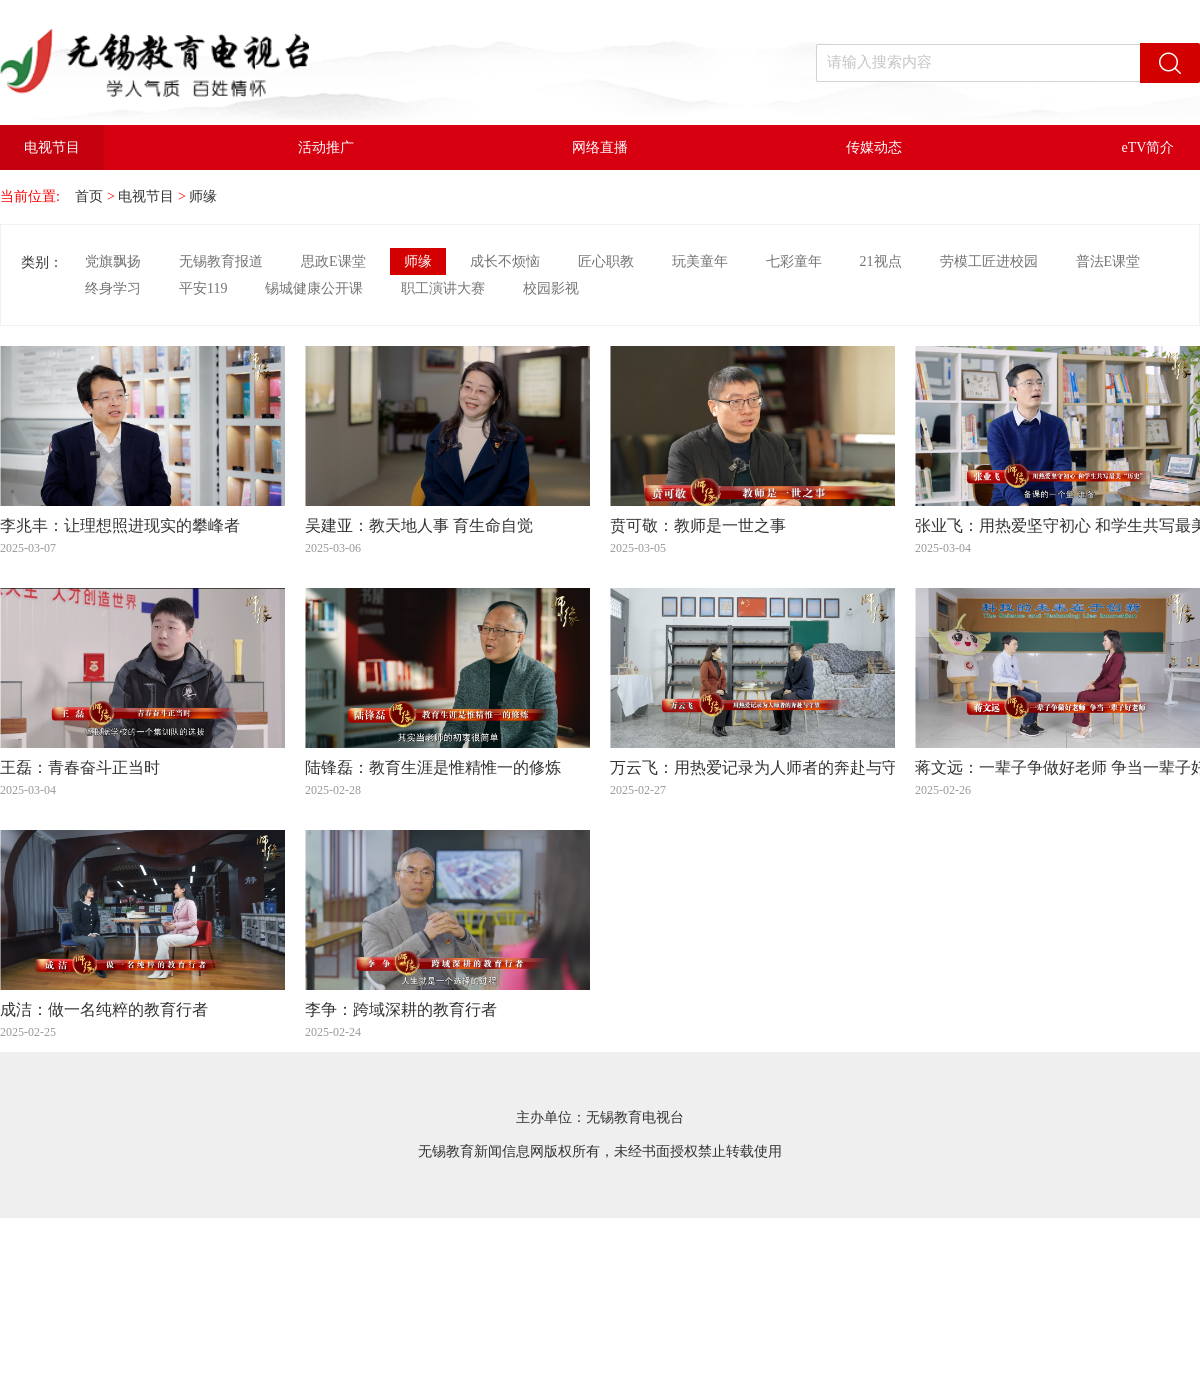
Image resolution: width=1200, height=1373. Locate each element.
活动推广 (326, 147)
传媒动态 (874, 147)
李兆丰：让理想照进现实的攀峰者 (120, 526)
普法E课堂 (1108, 261)
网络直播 (600, 147)
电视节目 (52, 147)
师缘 (203, 196)
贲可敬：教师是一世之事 (698, 526)
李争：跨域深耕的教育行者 (401, 1010)
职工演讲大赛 (443, 288)
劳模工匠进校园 (989, 261)
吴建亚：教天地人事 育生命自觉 (419, 526)
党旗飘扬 (113, 261)
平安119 (203, 288)
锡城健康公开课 (314, 288)
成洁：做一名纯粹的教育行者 (104, 1010)
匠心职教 (606, 261)
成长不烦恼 (505, 261)
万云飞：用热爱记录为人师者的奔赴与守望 (762, 768)
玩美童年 (700, 261)
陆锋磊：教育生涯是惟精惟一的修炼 (433, 768)
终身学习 (113, 288)
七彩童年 (794, 261)
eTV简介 (1148, 147)
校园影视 (551, 288)
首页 (89, 196)
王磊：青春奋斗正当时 (80, 768)
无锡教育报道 (221, 261)
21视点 (881, 261)
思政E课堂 (333, 261)
